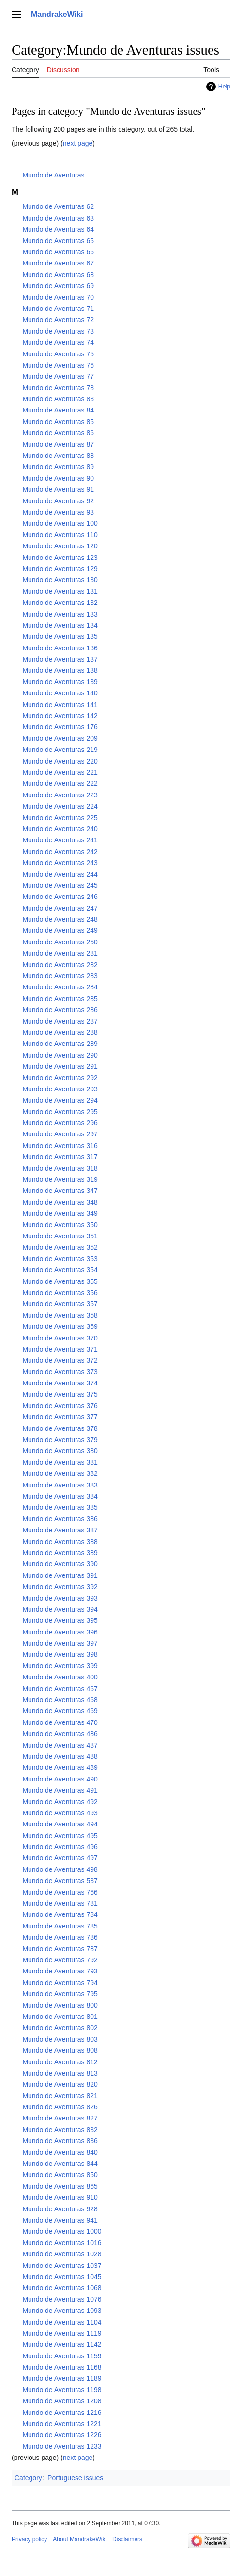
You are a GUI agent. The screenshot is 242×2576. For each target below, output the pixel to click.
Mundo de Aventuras (53, 175)
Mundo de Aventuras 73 (58, 331)
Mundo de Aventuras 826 (59, 2107)
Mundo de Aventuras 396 (59, 1632)
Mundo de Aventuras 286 (59, 1010)
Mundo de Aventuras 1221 (61, 2424)
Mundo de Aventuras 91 (58, 489)
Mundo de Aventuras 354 (59, 1270)
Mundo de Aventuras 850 (59, 2175)
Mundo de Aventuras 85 (58, 422)
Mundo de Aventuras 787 (59, 1949)
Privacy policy (29, 2539)
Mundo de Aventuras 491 (59, 1790)
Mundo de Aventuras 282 (59, 965)
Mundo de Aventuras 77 (58, 376)
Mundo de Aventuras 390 (59, 1564)
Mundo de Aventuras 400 (59, 1677)
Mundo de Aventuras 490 (59, 1779)
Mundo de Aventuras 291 (59, 1066)
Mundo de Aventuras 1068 (61, 2288)
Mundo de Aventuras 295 (59, 1112)
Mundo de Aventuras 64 (58, 229)
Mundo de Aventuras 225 (59, 818)
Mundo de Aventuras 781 (59, 1903)
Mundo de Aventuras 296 (59, 1123)
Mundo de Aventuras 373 (59, 1372)
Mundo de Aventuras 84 (58, 410)
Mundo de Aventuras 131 (59, 591)
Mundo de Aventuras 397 (59, 1643)
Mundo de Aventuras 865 (59, 2186)
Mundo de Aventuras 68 (58, 275)
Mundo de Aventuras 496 (59, 1847)
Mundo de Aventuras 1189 (61, 2378)
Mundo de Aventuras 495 (59, 1836)
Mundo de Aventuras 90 (58, 478)
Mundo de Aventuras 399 (59, 1666)
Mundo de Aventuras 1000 (61, 2231)
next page (78, 143)
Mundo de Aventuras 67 (58, 263)
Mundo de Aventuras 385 (59, 1507)
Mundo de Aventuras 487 (59, 1745)
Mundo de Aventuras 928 (59, 2209)
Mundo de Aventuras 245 (59, 885)
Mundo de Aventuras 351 (59, 1236)
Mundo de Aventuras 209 (59, 738)
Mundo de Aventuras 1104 (61, 2322)
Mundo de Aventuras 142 (59, 716)
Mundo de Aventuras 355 (59, 1281)
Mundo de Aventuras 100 (59, 523)
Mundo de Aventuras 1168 (61, 2367)
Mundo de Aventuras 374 (59, 1383)
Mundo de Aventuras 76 (58, 365)
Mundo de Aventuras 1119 (61, 2333)
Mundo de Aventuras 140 (59, 693)
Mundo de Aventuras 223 (59, 795)
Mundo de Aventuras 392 (59, 1586)
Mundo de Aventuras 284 (59, 987)
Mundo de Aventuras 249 (59, 930)
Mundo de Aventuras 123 (59, 557)
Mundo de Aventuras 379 (59, 1439)
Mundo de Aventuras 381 (59, 1462)
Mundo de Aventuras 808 (59, 2050)
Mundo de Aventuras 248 (59, 919)
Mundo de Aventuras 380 (59, 1451)
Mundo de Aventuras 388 (59, 1542)
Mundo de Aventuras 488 (59, 1756)
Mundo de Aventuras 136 (59, 648)
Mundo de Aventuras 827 (59, 2118)
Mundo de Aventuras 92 (58, 501)
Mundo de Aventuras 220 (59, 761)
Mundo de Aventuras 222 (59, 783)
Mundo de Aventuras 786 (59, 1937)
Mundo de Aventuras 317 (59, 1157)
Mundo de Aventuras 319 (59, 1179)
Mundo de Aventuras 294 (59, 1100)
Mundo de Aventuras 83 (58, 399)
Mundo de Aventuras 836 (59, 2141)
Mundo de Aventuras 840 (59, 2152)
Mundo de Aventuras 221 (59, 772)
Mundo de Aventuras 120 (59, 546)
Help (224, 86)
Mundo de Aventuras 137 (59, 659)
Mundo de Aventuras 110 (59, 535)
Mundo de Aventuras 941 (59, 2220)
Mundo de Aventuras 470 (59, 1722)
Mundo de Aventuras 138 (59, 670)
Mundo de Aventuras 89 (58, 467)
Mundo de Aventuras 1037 (61, 2265)
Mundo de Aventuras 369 (59, 1326)
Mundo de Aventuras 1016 (61, 2243)
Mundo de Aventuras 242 (59, 851)
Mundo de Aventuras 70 (58, 297)
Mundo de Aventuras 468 (59, 1700)
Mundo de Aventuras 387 (59, 1530)
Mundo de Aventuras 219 (59, 749)
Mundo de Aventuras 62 (58, 206)
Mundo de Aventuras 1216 (61, 2412)
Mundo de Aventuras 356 (59, 1292)
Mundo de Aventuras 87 (58, 444)
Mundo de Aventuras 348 (59, 1202)
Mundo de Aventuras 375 (59, 1394)
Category (28, 2478)
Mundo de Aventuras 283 (59, 976)
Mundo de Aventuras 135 (59, 636)
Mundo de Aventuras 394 (59, 1609)
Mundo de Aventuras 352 (59, 1247)
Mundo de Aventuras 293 (59, 1089)
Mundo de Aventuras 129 (59, 569)
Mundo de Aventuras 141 (59, 704)
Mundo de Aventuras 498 (59, 1869)
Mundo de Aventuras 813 (59, 2073)
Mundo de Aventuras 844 (59, 2163)
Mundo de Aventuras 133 (59, 614)
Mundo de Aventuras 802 (59, 2027)
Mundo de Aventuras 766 (59, 1892)
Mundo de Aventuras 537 (59, 1880)
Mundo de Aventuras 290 (59, 1055)
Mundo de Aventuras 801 (59, 2016)
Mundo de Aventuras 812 (59, 2062)
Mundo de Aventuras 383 (59, 1485)
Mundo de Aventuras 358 (59, 1315)
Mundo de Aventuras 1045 (61, 2277)
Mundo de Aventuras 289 (59, 1043)
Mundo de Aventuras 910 (59, 2197)
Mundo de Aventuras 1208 (61, 2401)
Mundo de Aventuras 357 (59, 1304)
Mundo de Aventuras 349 (59, 1213)
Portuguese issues (75, 2478)
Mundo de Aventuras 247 (59, 908)
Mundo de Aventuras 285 (59, 998)
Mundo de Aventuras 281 (59, 953)
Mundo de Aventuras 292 (59, 1078)
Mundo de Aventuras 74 (58, 342)
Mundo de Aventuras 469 (59, 1711)
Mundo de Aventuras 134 (59, 625)
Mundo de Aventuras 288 (59, 1032)
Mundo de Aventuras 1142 (61, 2344)
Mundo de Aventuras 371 (59, 1349)
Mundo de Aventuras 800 (59, 2005)
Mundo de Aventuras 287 (59, 1021)
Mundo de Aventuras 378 (59, 1428)
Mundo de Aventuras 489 (59, 1767)
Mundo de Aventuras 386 (59, 1519)
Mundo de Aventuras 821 (59, 2096)
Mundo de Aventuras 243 (59, 863)
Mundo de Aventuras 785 (59, 1926)
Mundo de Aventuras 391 (59, 1575)
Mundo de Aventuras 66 (58, 252)
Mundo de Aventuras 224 (59, 806)
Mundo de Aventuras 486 (59, 1733)
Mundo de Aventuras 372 (59, 1360)
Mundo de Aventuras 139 (59, 682)
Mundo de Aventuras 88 (58, 455)
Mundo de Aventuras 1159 (61, 2356)
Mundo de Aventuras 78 (58, 388)
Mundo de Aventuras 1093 (61, 2310)
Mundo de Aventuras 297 (59, 1134)
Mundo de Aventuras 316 (59, 1145)
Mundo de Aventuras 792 (59, 1960)
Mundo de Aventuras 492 (59, 1802)
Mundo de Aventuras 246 (59, 896)
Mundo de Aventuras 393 (59, 1598)
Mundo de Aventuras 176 (59, 727)
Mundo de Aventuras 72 (58, 320)
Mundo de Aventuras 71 (58, 308)
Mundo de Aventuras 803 (59, 2039)
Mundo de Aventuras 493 (59, 1813)
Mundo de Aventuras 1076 (61, 2299)
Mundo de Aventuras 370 (59, 1338)
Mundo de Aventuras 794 (59, 1983)
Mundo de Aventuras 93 (58, 512)
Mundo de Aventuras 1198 (61, 2390)
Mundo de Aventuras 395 (59, 1620)
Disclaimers (127, 2539)
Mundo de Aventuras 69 (58, 286)
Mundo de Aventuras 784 (59, 1914)
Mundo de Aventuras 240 (59, 829)
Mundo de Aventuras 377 (59, 1417)
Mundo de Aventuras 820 (59, 2084)
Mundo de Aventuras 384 (59, 1496)
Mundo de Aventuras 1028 (61, 2254)
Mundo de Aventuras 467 (59, 1689)
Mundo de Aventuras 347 (59, 1190)
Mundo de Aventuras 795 (59, 1994)
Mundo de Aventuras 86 (58, 433)
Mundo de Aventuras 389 (59, 1553)
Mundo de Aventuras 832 (59, 2130)
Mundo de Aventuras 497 (59, 1858)
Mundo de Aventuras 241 (59, 840)
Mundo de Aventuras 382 (59, 1473)
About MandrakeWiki (79, 2539)
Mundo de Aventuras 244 (59, 874)
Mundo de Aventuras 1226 (61, 2435)
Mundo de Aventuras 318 (59, 1168)
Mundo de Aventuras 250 (59, 942)
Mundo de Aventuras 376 (59, 1406)
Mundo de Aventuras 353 (59, 1259)
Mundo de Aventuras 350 (59, 1225)
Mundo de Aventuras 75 (58, 354)
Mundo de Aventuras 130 (59, 580)
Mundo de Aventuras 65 (58, 241)
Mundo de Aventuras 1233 (61, 2446)
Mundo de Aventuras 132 (59, 602)
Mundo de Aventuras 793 (59, 1971)
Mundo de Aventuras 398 (59, 1654)
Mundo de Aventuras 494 (59, 1824)
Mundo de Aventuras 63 (58, 218)
